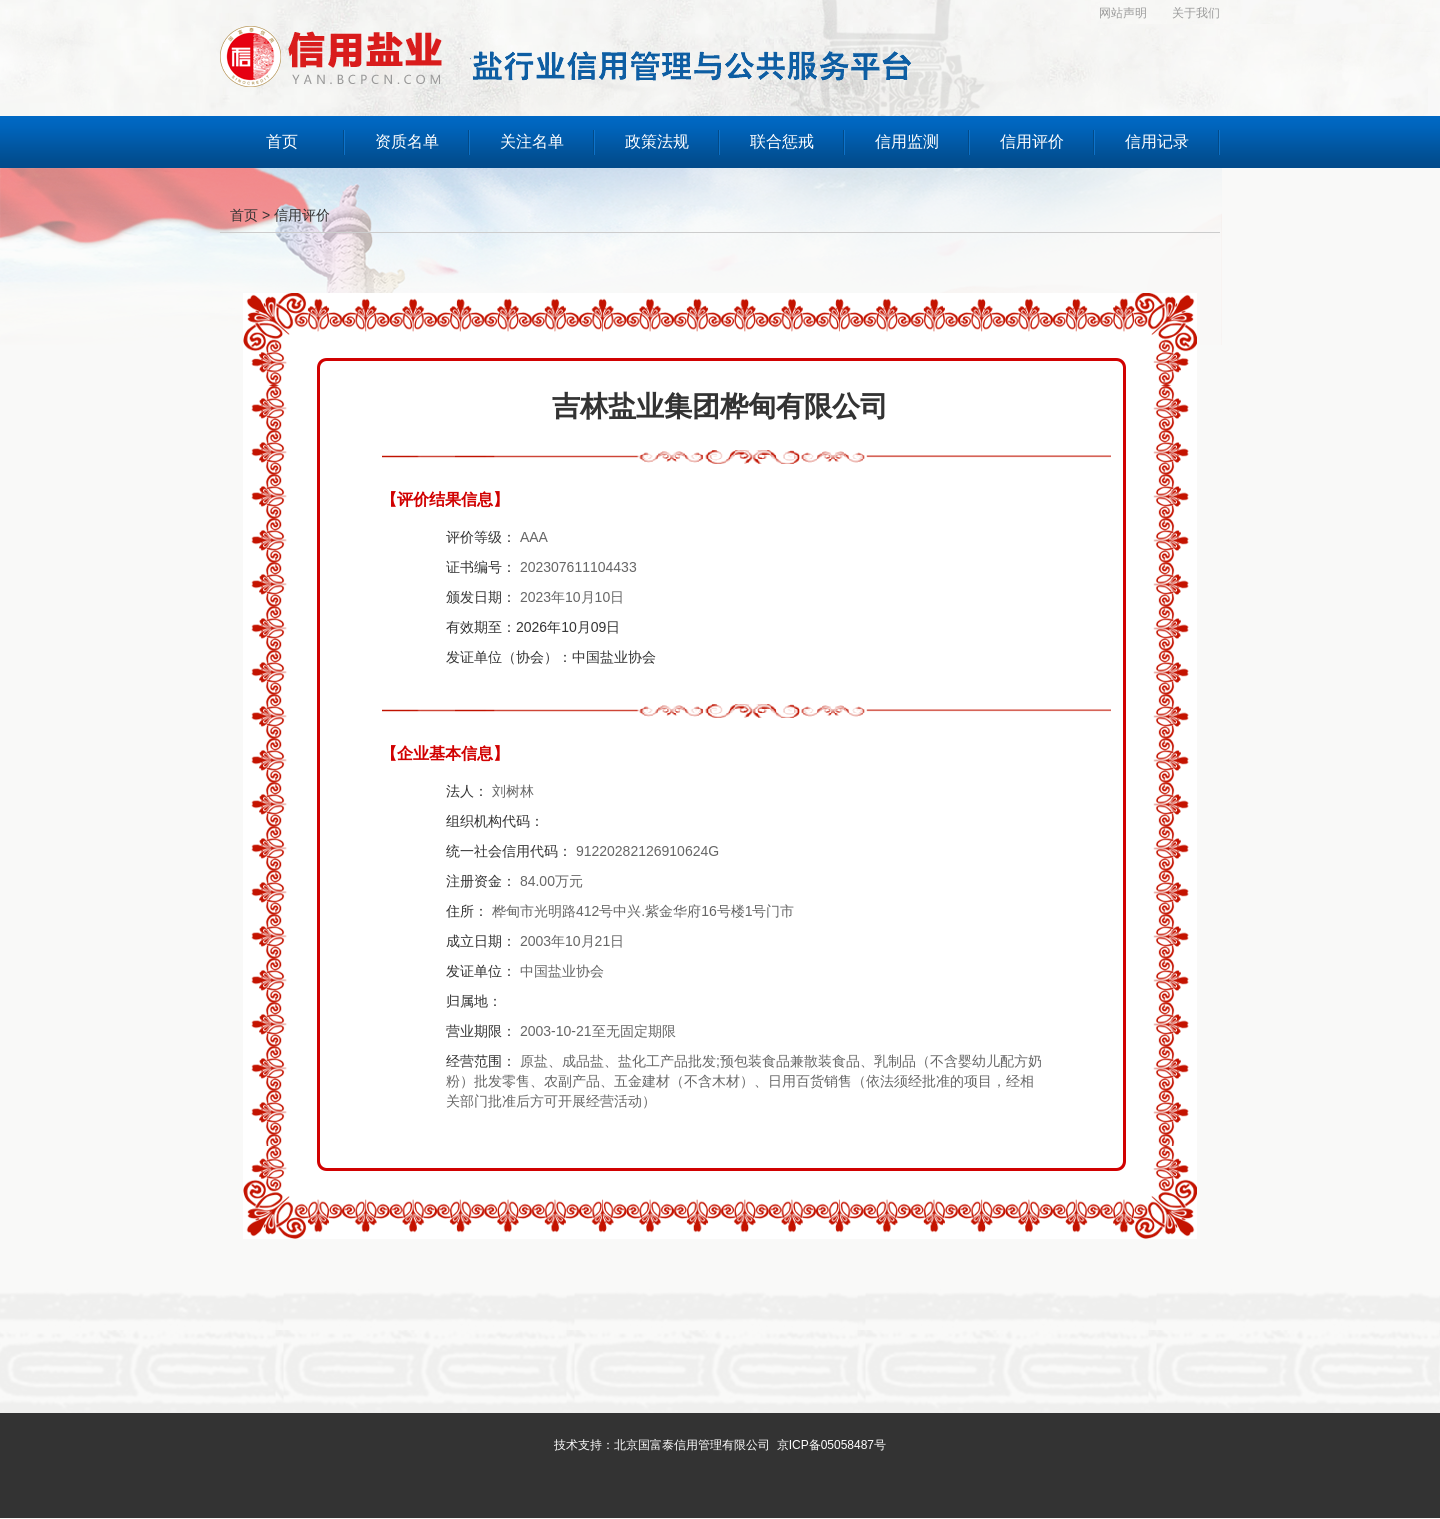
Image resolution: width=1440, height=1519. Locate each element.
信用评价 (302, 215)
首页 (244, 215)
